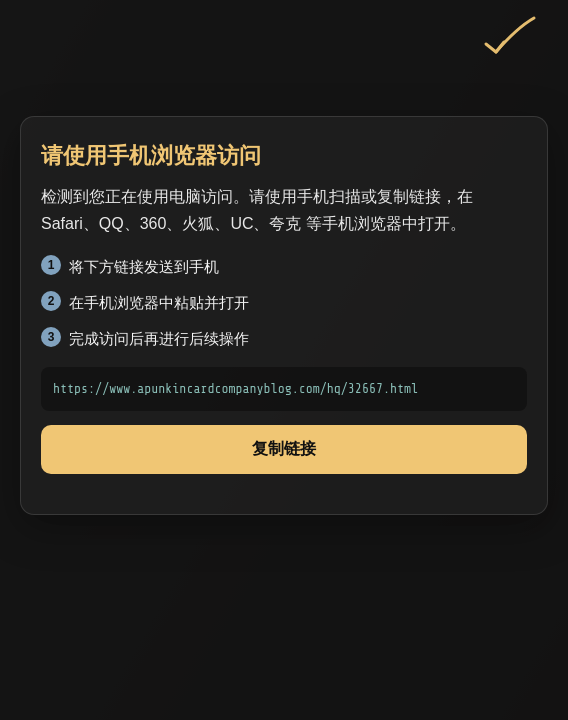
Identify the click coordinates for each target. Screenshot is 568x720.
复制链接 (284, 448)
